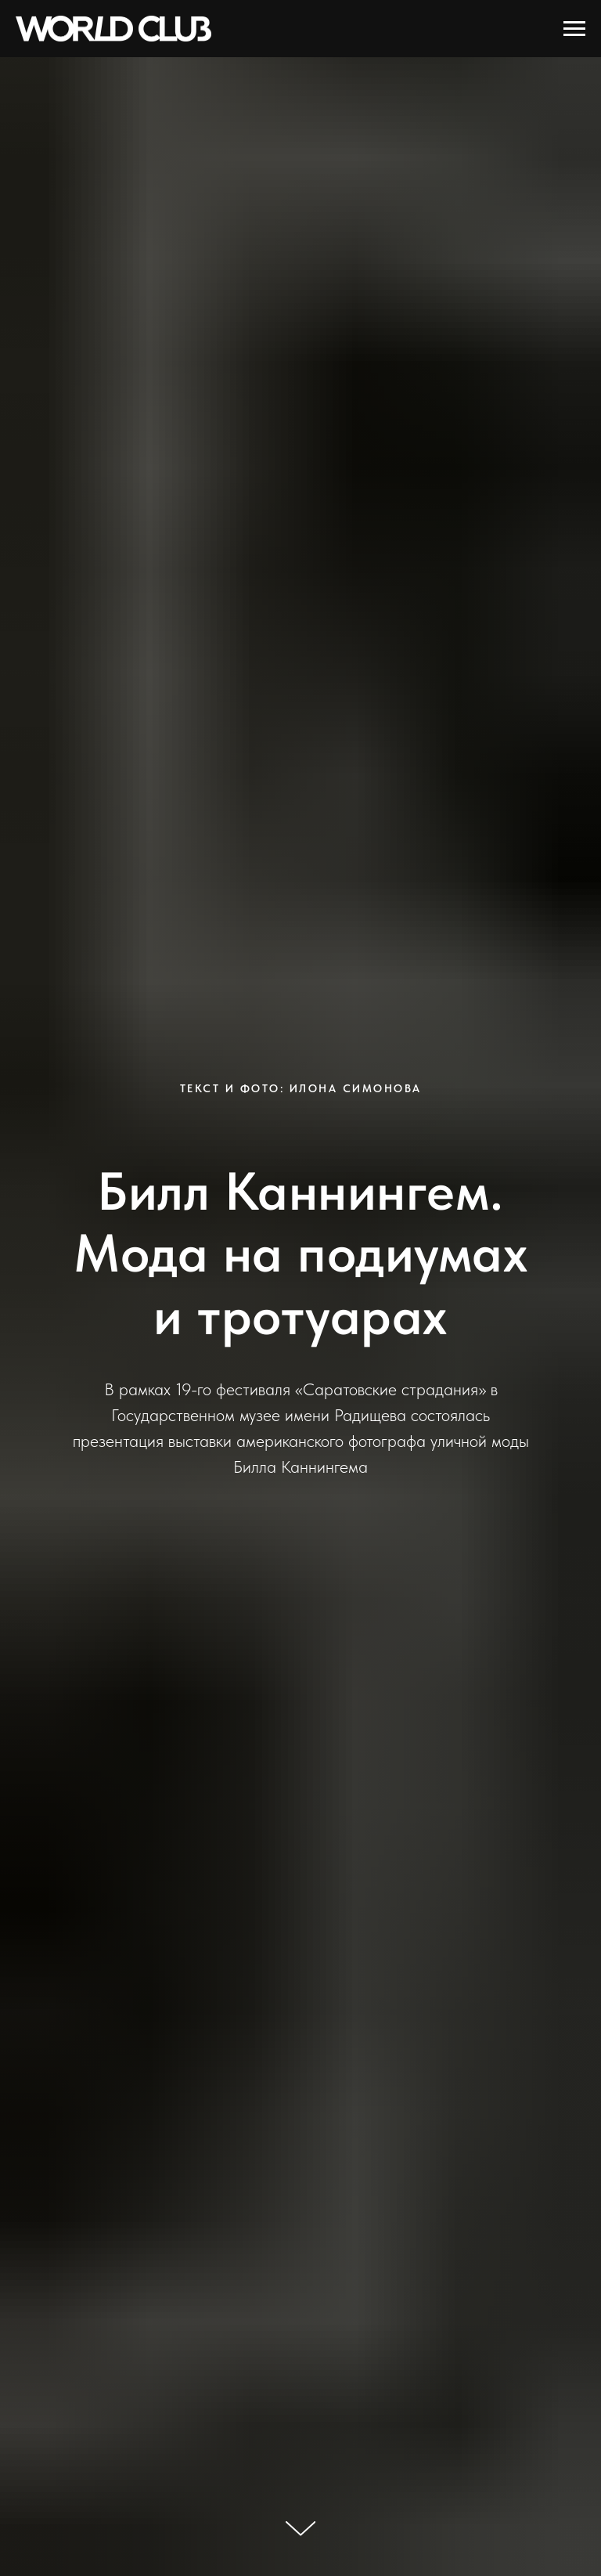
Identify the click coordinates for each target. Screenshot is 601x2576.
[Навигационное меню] (574, 29)
